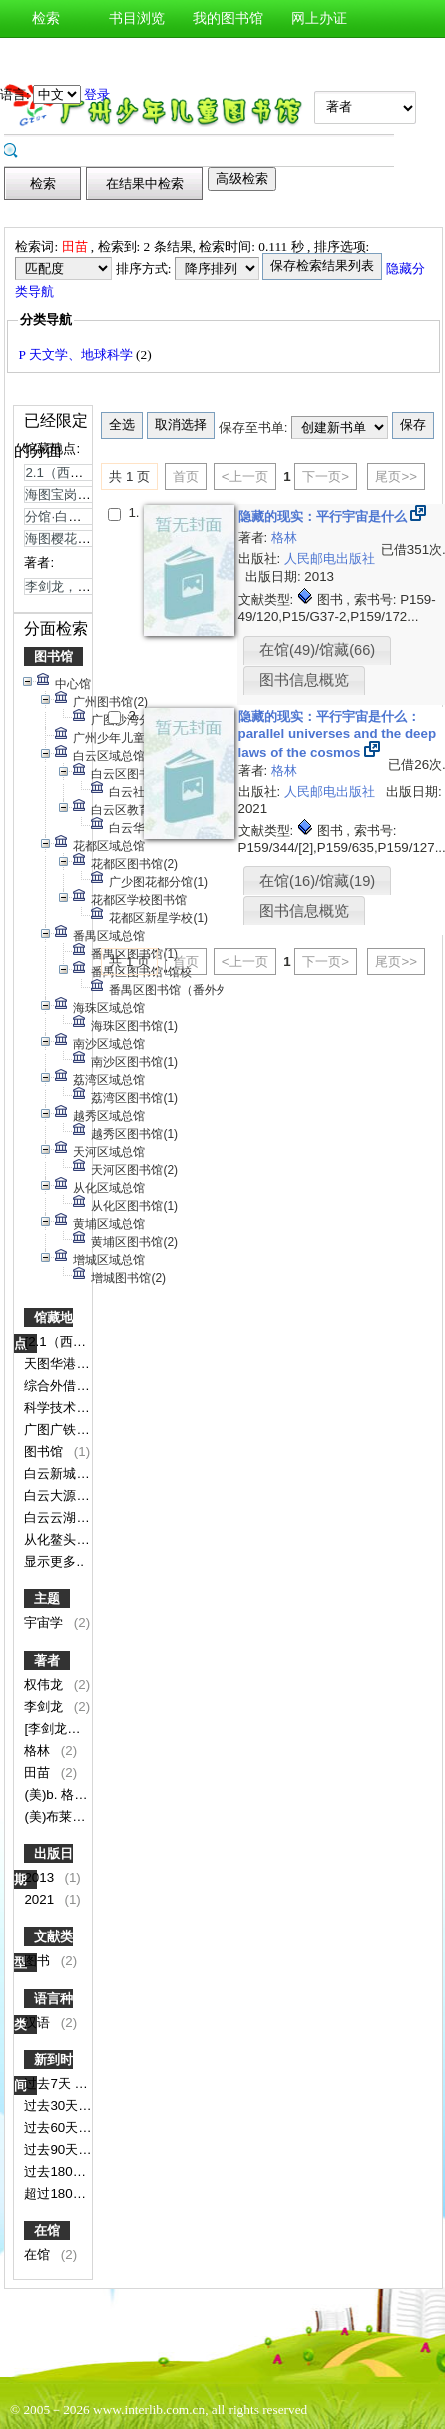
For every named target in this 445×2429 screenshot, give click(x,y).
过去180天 (56, 2171)
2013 (40, 1877)
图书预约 (228, 56)
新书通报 (46, 56)
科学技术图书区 (71, 1407)
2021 (40, 1899)
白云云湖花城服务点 (84, 1517)
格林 (39, 1750)
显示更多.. (53, 1561)
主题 (47, 1598)
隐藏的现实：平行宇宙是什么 (324, 516)
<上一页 (245, 476)
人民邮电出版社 (329, 558)
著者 (47, 1660)
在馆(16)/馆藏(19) (317, 881)
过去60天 (53, 2127)
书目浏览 (137, 18)
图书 (39, 1960)
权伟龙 (45, 1684)
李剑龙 (45, 1706)
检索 (46, 18)
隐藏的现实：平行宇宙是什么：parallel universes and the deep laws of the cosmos (337, 734)
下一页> (325, 476)
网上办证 (319, 18)
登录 (97, 94)
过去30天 (53, 2105)
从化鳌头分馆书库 (78, 1539)
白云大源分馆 (65, 1495)
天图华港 (52, 1363)
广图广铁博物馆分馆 (84, 1429)
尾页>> (396, 476)
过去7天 (49, 2083)
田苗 (39, 1772)
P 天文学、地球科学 (77, 354)
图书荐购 (137, 56)
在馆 (47, 2230)
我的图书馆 (228, 18)
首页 (186, 476)
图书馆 (53, 656)
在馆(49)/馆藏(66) (317, 650)
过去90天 (53, 2149)
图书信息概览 (304, 680)
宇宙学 (45, 1622)
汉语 (39, 2022)
